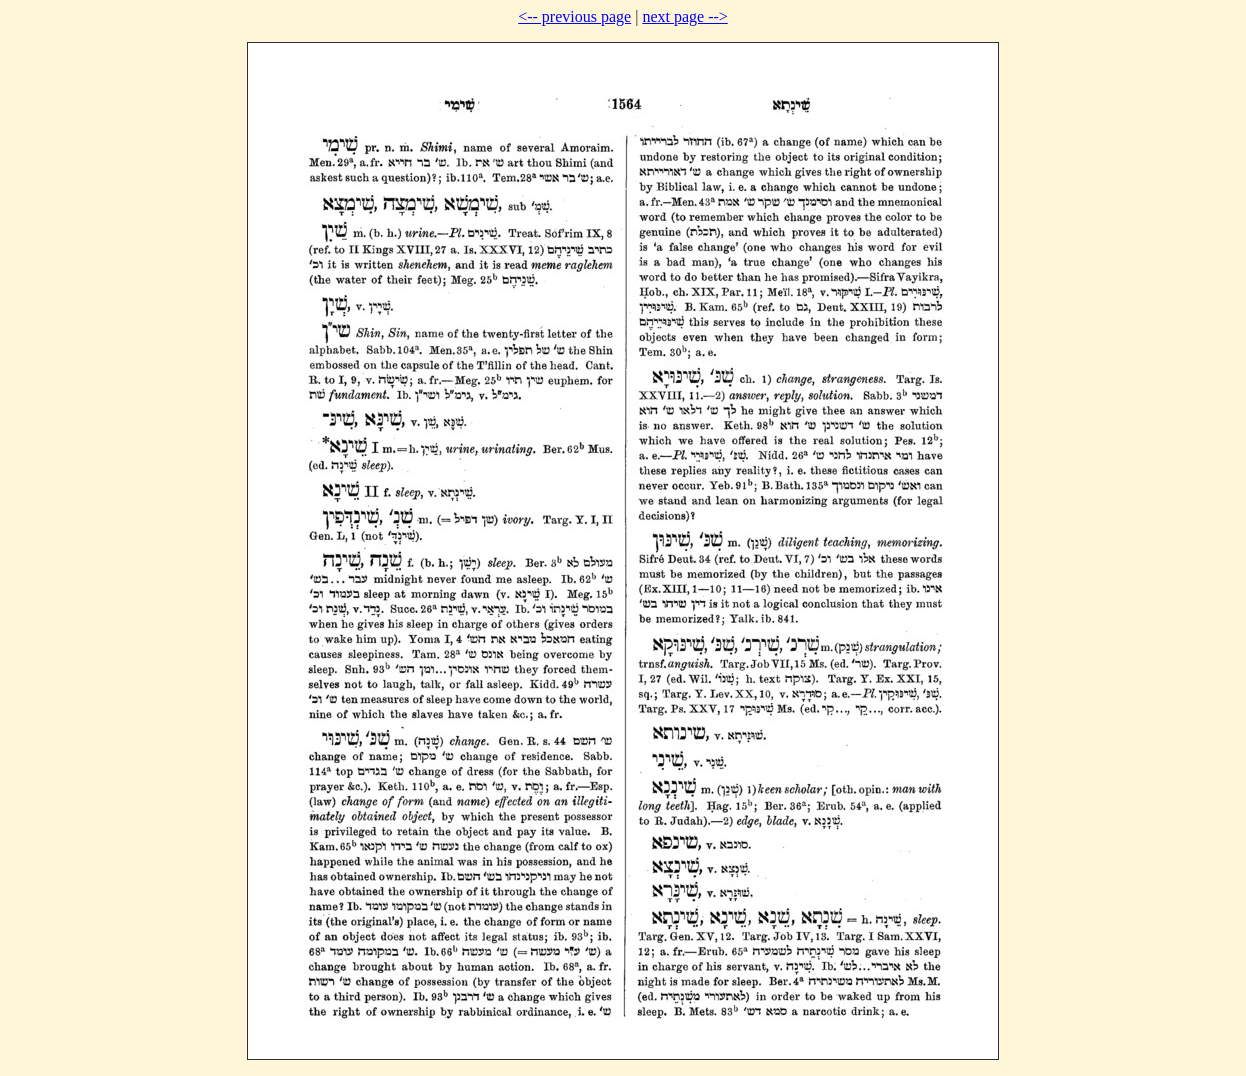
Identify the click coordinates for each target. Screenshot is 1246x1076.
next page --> (684, 16)
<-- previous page (574, 16)
